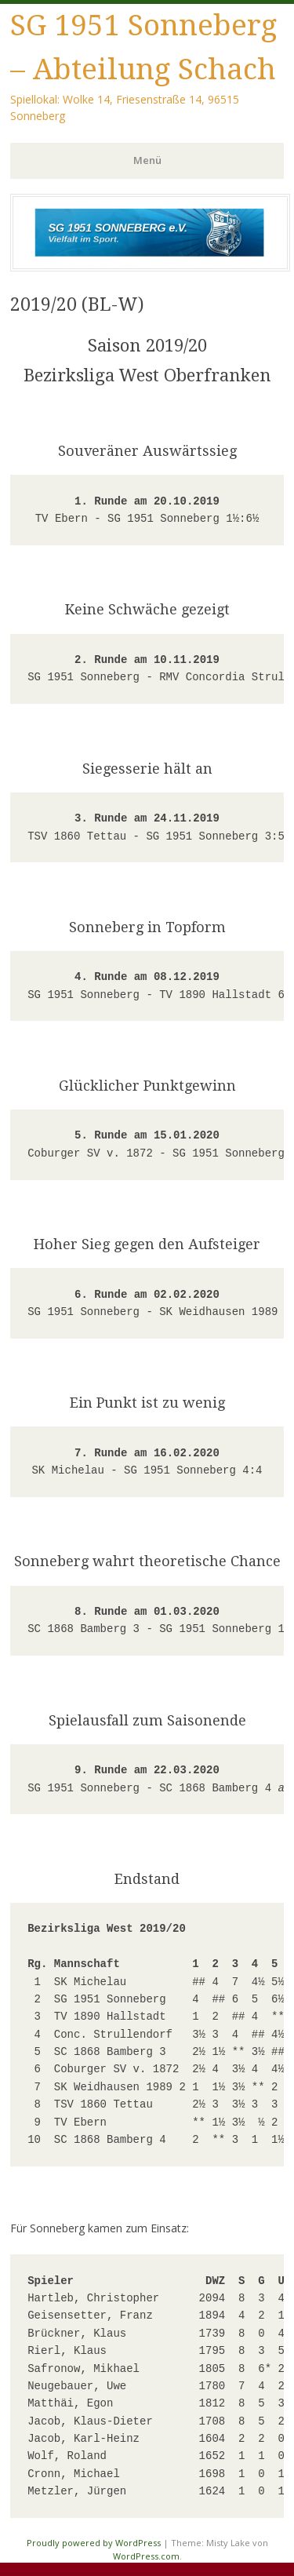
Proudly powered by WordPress (94, 2543)
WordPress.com (146, 2556)
